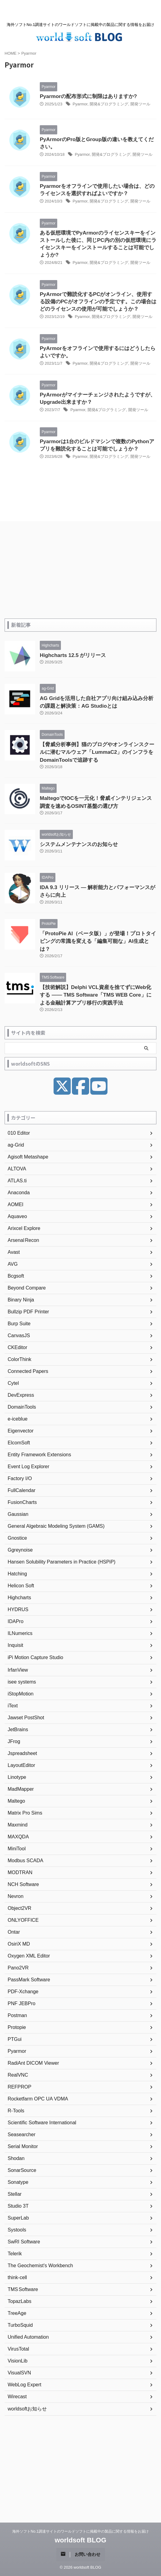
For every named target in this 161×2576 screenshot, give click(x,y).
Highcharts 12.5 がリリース (73, 655)
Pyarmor (80, 104)
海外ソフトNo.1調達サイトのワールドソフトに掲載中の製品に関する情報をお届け (80, 2531)
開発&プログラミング (109, 104)
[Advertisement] (80, 572)
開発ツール (140, 104)
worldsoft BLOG (81, 2540)
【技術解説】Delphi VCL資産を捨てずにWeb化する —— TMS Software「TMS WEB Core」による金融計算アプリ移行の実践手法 (96, 995)
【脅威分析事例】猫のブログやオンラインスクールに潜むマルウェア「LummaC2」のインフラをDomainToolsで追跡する (97, 752)
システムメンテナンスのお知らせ (79, 844)
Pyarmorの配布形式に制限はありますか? (88, 96)
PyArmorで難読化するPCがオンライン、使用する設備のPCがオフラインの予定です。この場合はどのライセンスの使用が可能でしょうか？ (98, 301)
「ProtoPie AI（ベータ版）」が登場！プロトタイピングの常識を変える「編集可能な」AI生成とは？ (98, 941)
